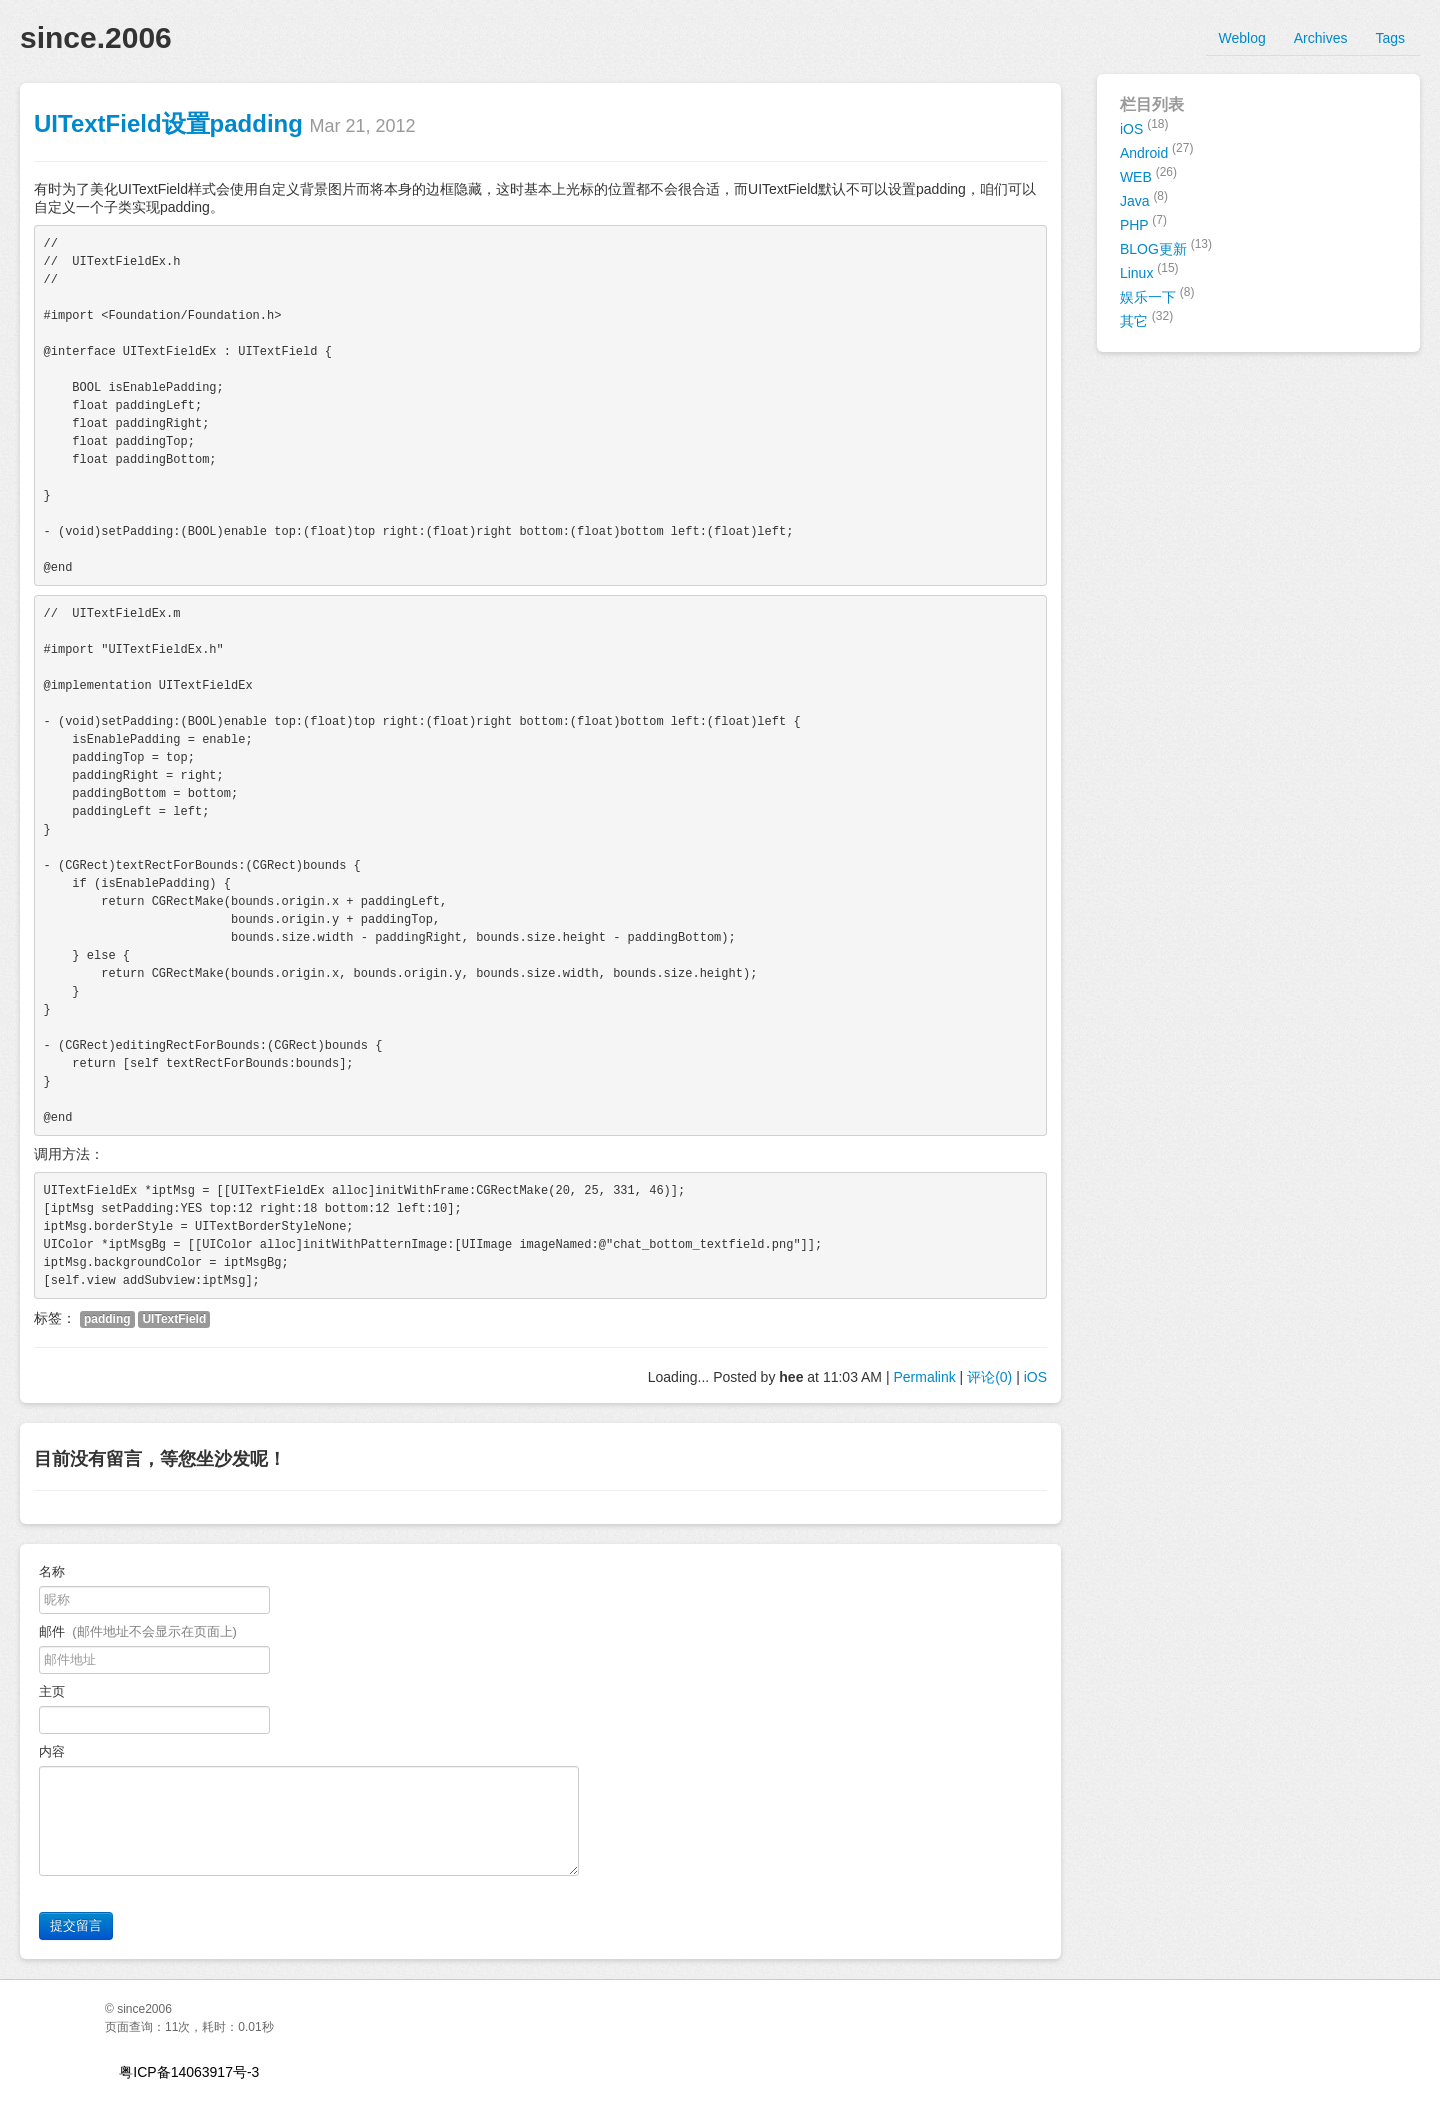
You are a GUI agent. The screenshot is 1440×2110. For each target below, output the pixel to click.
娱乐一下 (1157, 295)
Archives (1321, 38)
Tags (1390, 38)
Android (1157, 151)
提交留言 (76, 1925)
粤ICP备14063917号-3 (189, 2072)
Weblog (1242, 38)
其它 (1146, 319)
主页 (52, 1691)
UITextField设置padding (168, 123)
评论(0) (989, 1377)
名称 (52, 1571)
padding (107, 1319)
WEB (1148, 175)
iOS (1035, 1377)
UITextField (174, 1319)
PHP (1143, 223)
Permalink (924, 1377)
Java (1144, 199)
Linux (1149, 271)
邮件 (138, 1631)
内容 (55, 1751)
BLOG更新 (1166, 247)
